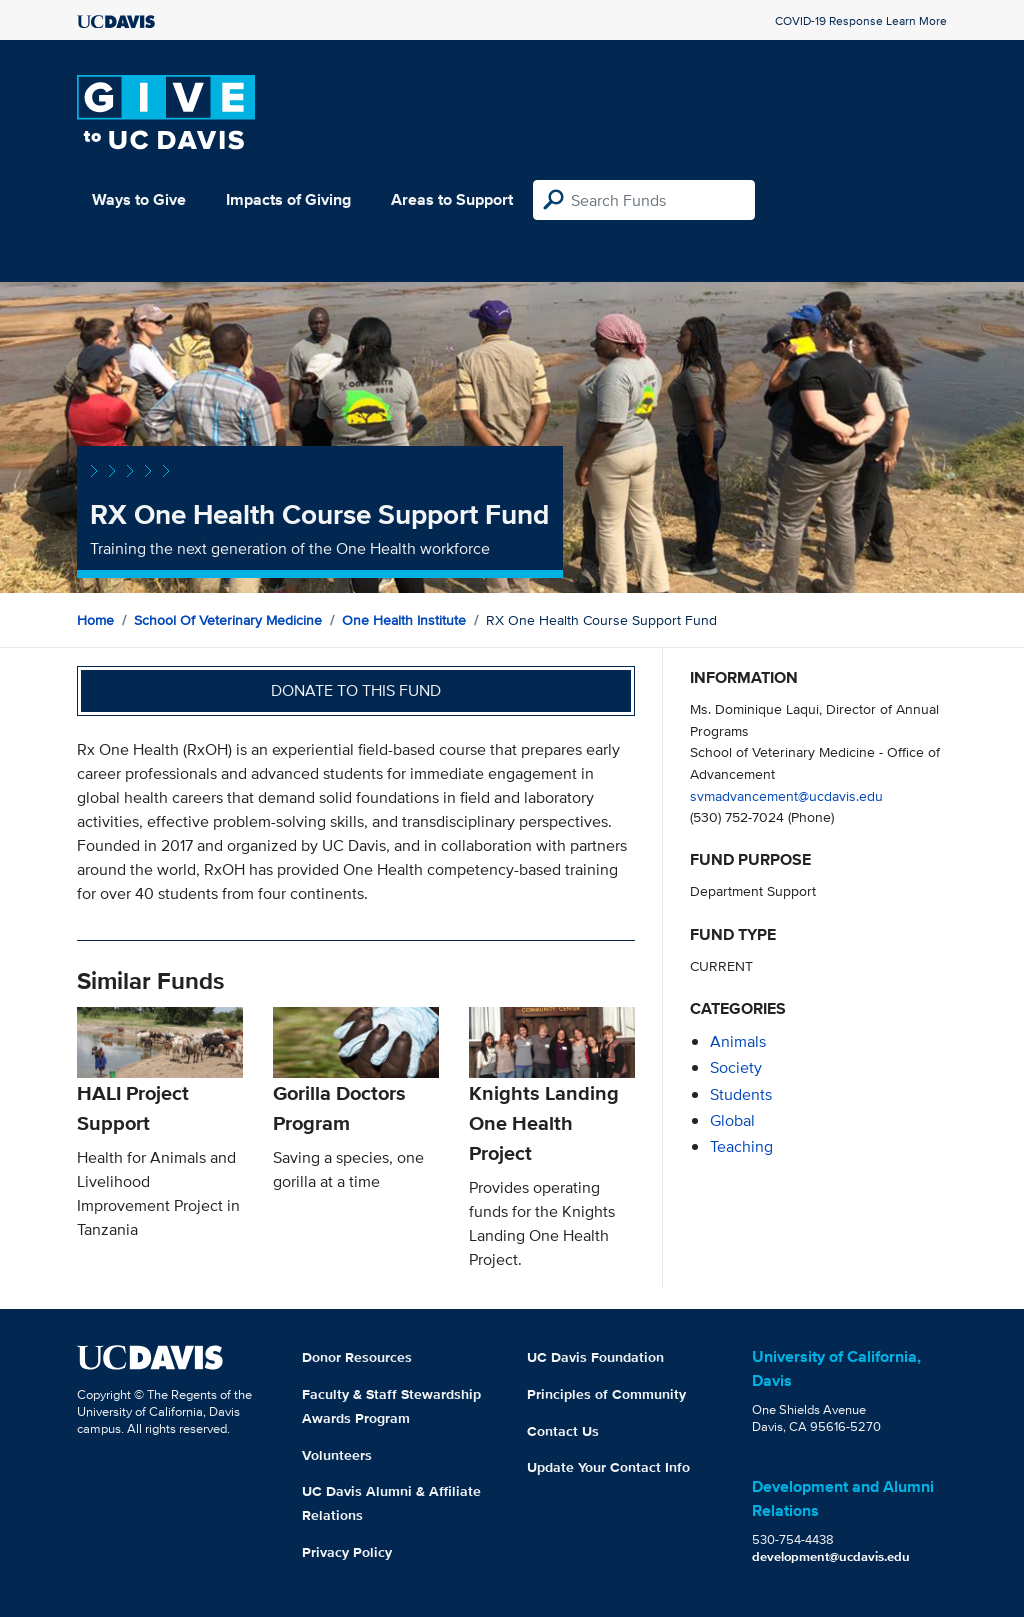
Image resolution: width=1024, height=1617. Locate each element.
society (736, 1067)
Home (95, 620)
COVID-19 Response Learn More (861, 20)
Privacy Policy (347, 1552)
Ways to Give (139, 199)
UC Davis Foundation (595, 1357)
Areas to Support (452, 199)
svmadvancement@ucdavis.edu (786, 795)
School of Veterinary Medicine (228, 620)
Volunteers (337, 1455)
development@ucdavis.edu (831, 1556)
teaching (741, 1146)
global (732, 1120)
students (741, 1094)
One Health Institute (404, 620)
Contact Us (563, 1431)
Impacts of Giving (288, 199)
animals (738, 1041)
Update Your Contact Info (608, 1467)
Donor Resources (357, 1357)
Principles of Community (606, 1394)
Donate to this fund (356, 690)
